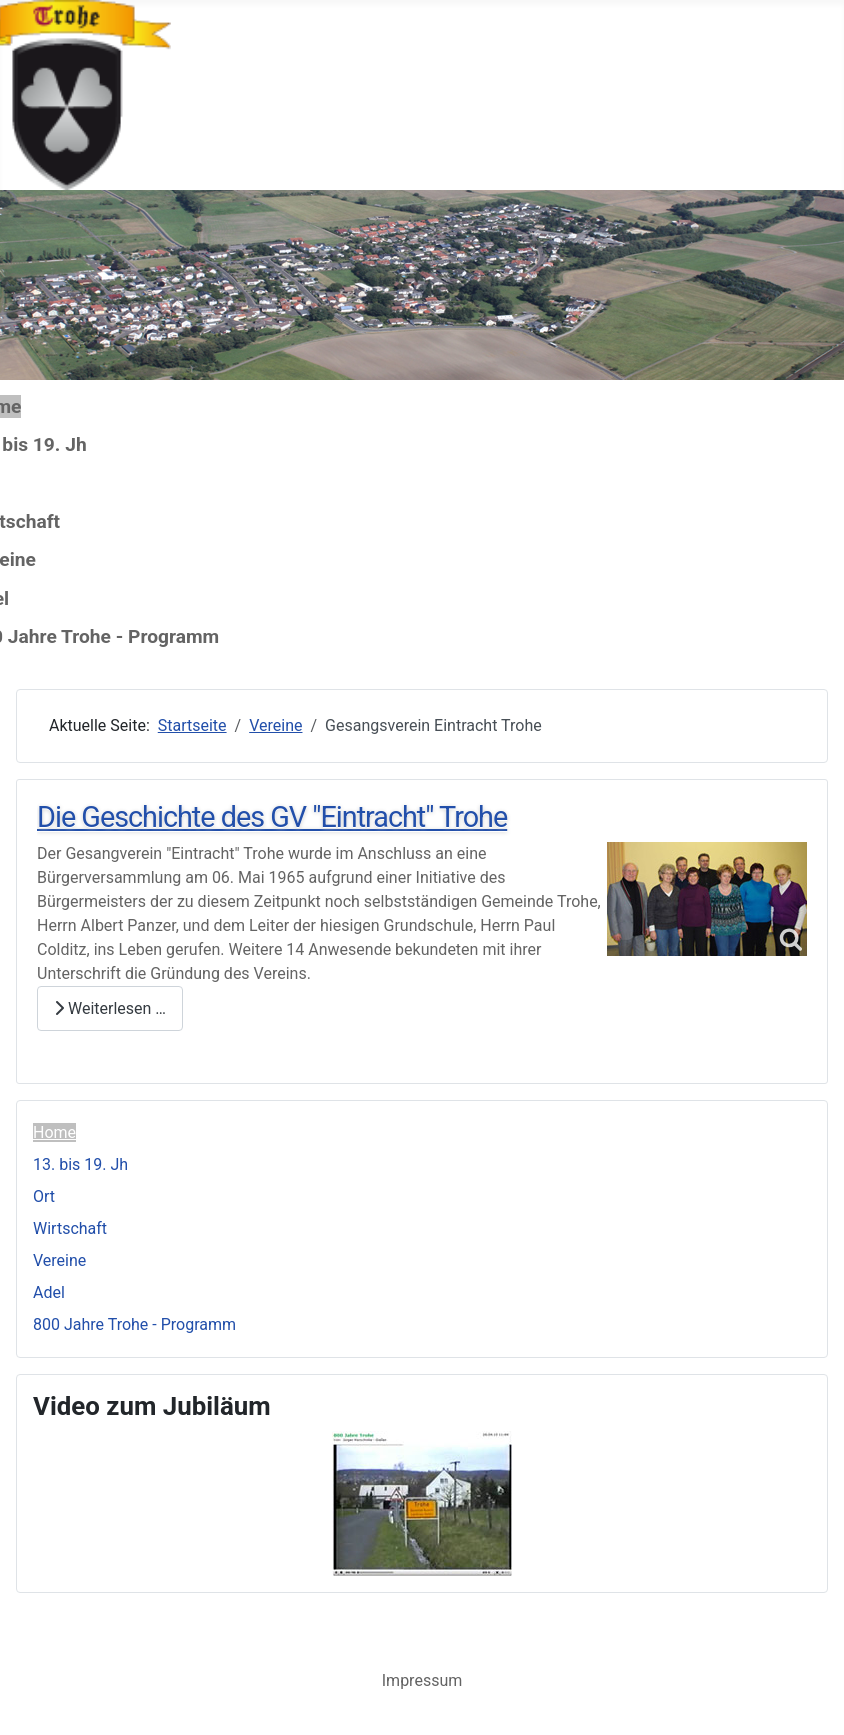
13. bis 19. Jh (80, 1164)
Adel (49, 1292)
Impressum (422, 1680)
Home (54, 1132)
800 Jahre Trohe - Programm (134, 1324)
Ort (44, 1196)
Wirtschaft (70, 1228)
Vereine (59, 1260)
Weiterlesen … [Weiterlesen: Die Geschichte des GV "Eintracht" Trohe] (110, 1008)
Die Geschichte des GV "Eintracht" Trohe (272, 817)
